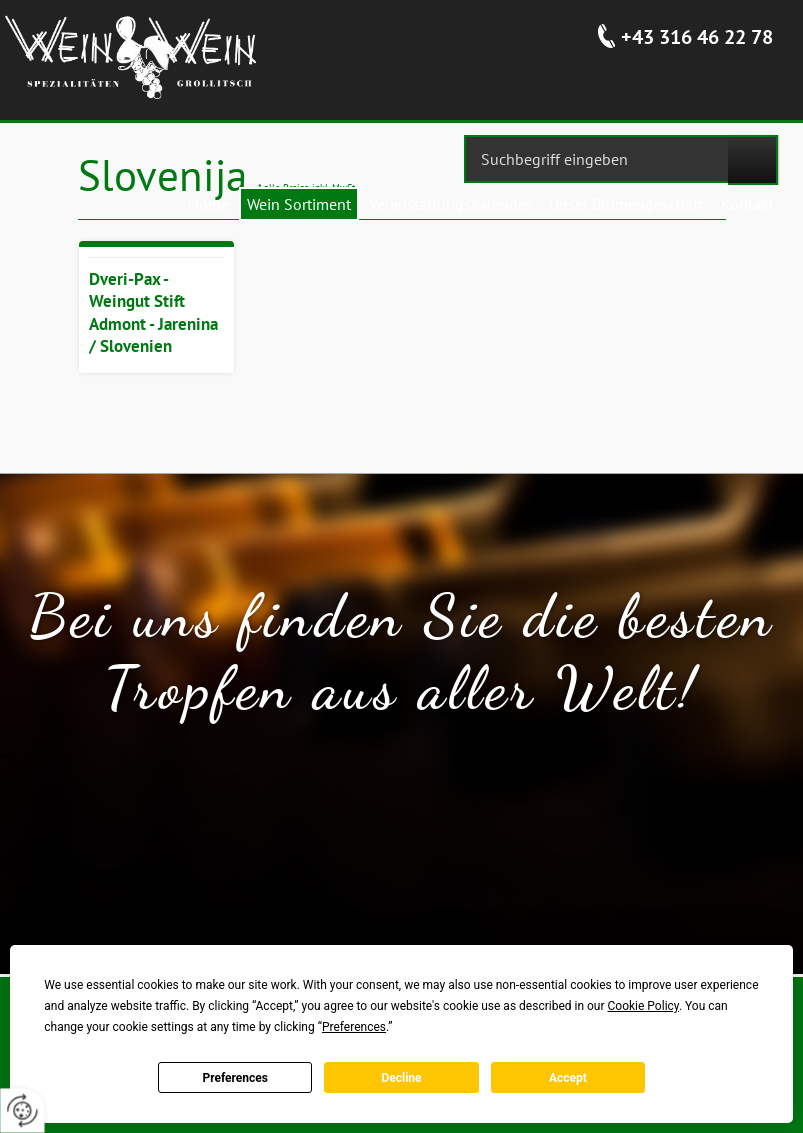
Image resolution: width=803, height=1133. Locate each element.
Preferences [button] (354, 1027)
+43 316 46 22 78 (697, 37)
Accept (568, 1078)
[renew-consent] (22, 1110)
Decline (401, 1078)
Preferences (235, 1078)
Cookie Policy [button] (643, 1006)
